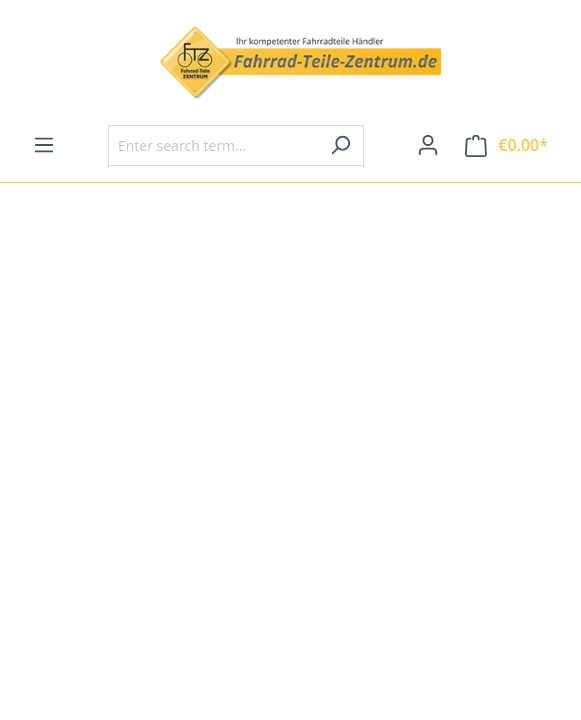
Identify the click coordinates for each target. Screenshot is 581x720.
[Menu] (44, 145)
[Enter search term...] (213, 145)
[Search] (340, 145)
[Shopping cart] (506, 145)
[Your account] (428, 145)
